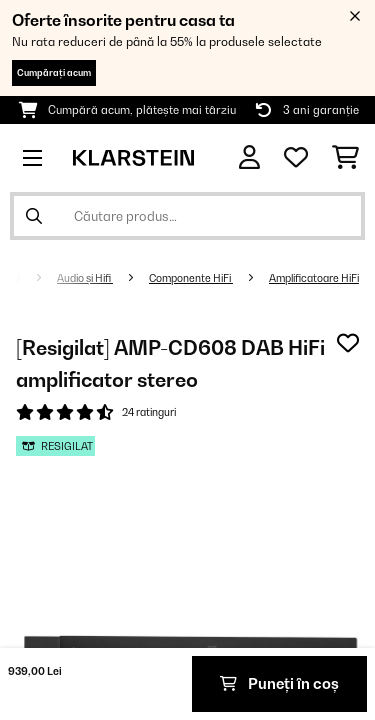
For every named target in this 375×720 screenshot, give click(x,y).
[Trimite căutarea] (34, 216)
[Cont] (249, 157)
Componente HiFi (191, 278)
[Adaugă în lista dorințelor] (348, 343)
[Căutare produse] (187, 216)
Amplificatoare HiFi (314, 278)
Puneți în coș (279, 683)
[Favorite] (296, 158)
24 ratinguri (149, 412)
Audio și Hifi (85, 278)
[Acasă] (33, 278)
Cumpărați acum (54, 72)
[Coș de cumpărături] (345, 158)
